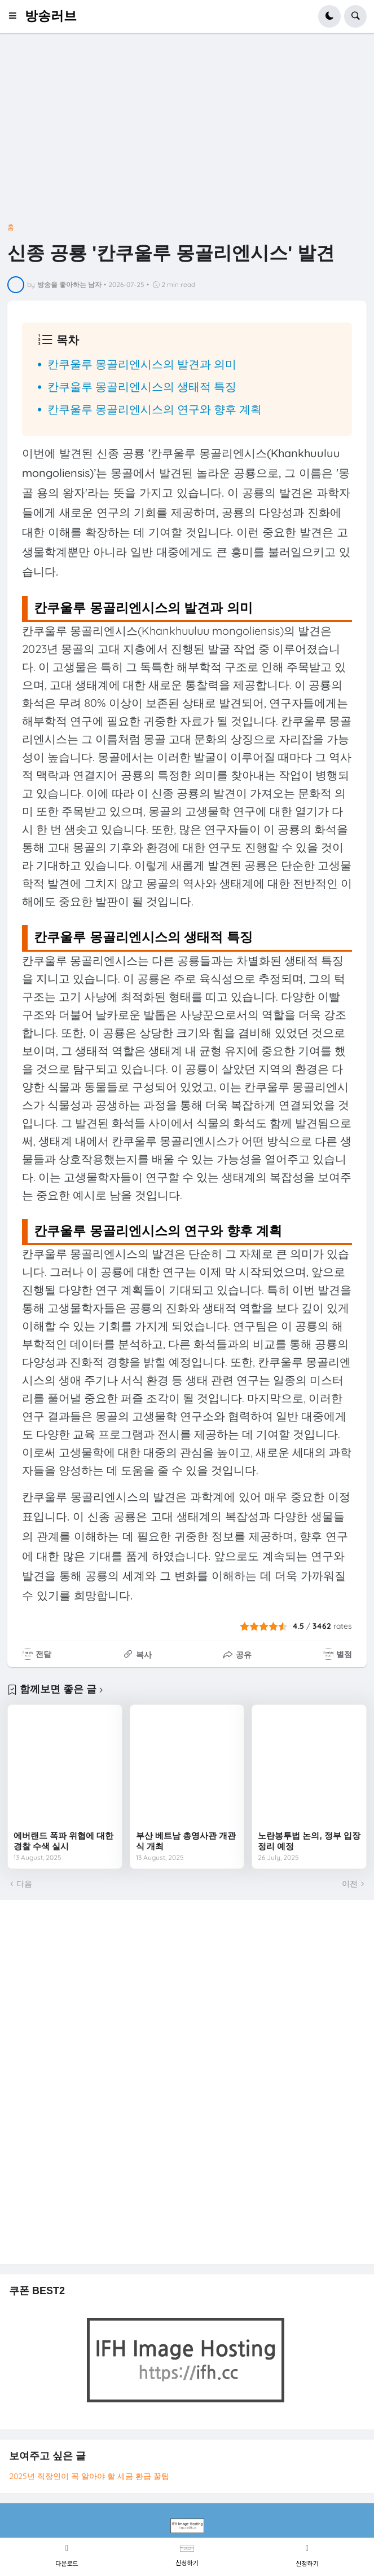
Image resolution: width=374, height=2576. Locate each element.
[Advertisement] (187, 132)
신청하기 (186, 2562)
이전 (350, 1884)
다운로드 (66, 2563)
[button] (16, 16)
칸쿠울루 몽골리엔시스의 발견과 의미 (141, 364)
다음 (24, 1884)
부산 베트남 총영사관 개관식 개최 (186, 1841)
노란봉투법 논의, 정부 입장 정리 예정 (309, 1841)
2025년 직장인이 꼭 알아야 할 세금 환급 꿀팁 (89, 2476)
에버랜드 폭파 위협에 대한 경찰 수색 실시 (64, 1841)
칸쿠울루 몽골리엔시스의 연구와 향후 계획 (154, 409)
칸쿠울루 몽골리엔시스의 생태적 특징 (141, 386)
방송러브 (51, 15)
